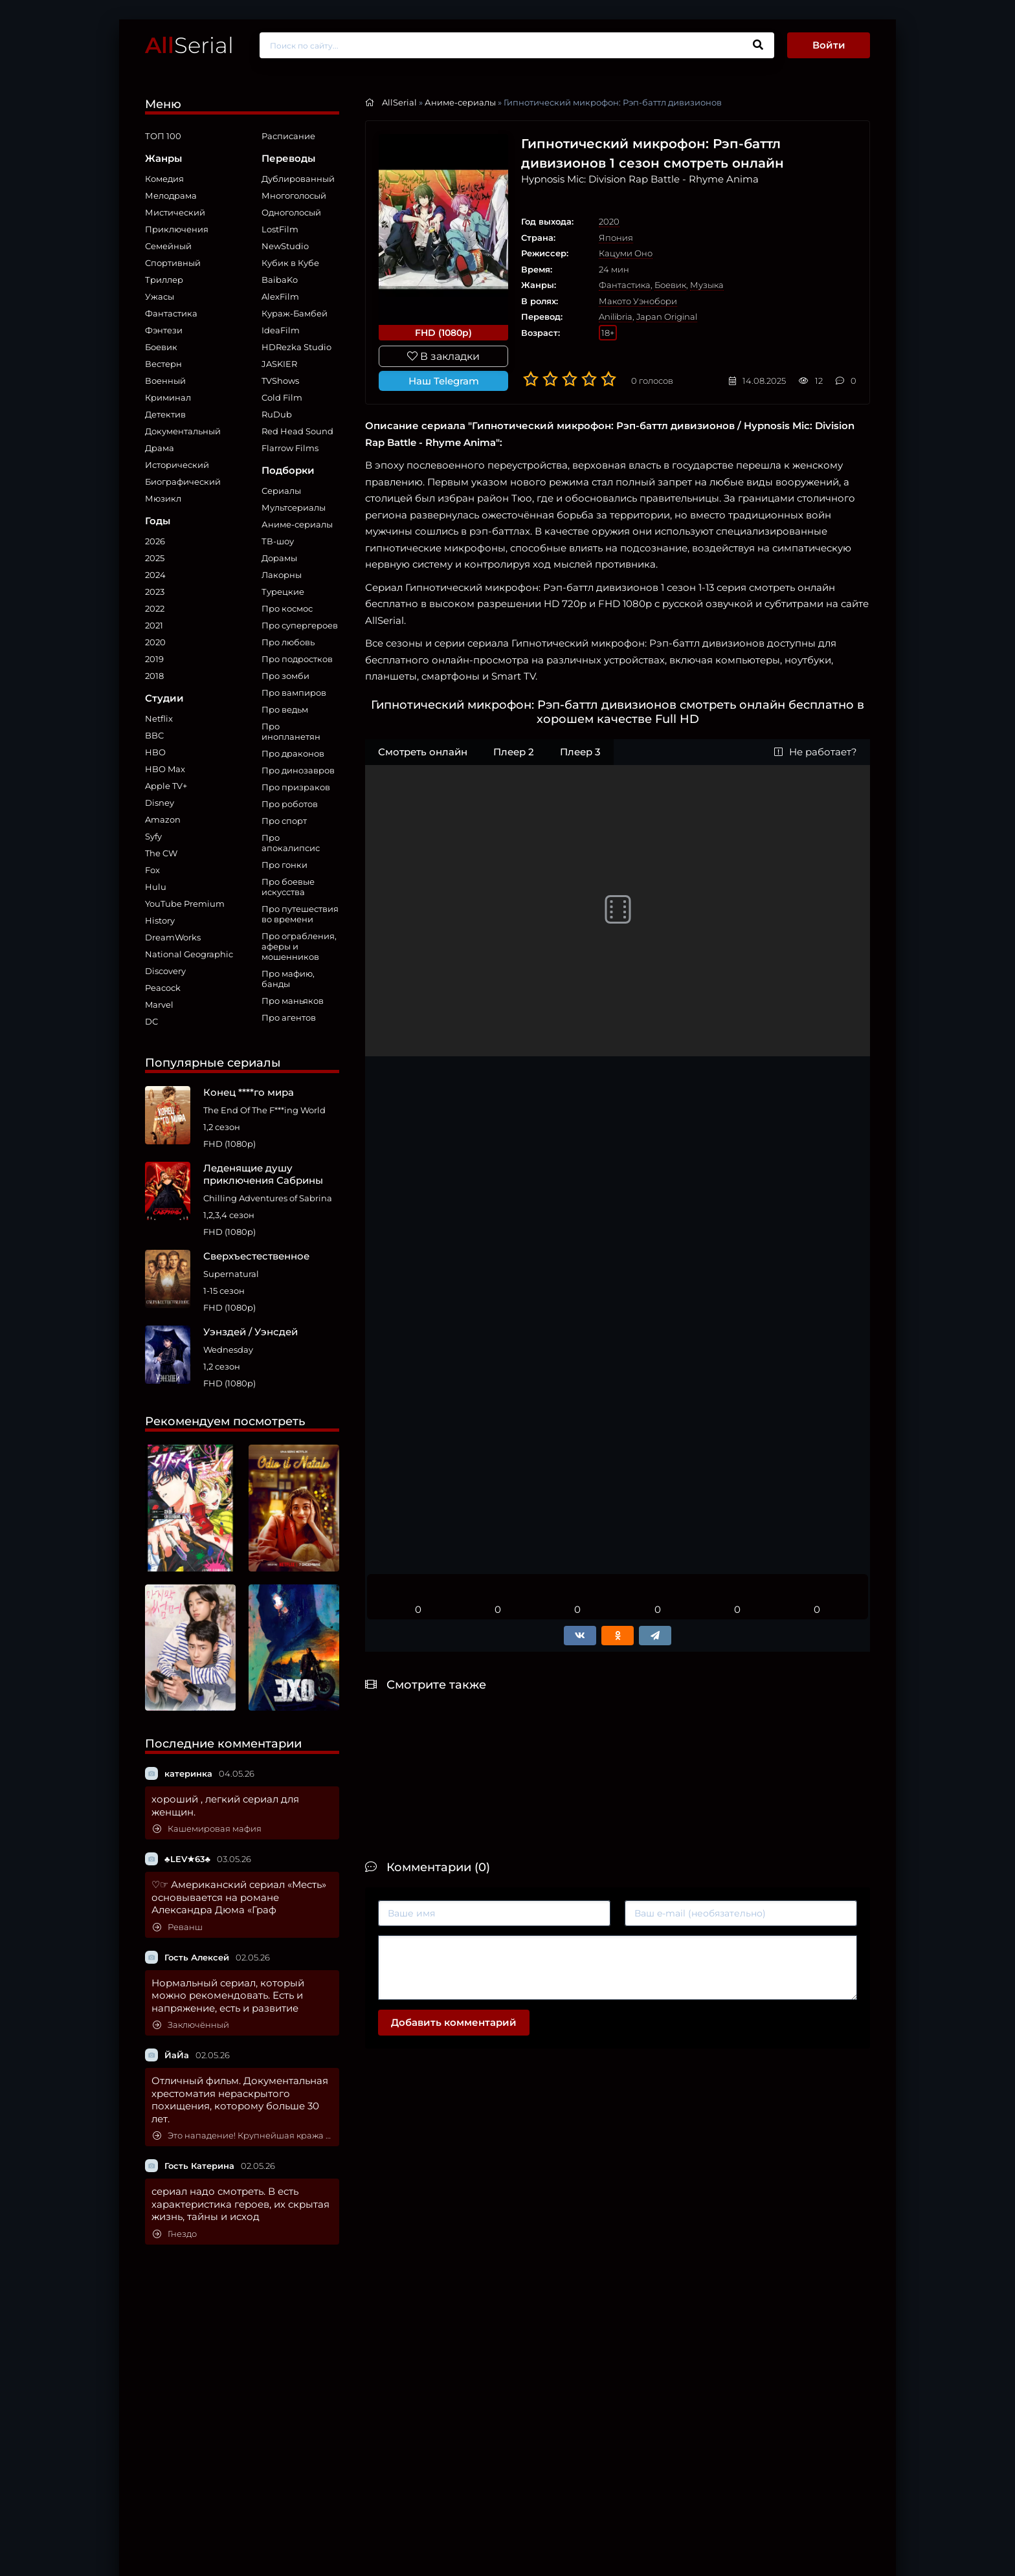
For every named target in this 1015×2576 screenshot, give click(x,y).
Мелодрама (171, 195)
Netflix (159, 718)
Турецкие (283, 591)
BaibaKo (280, 279)
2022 (154, 608)
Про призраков (296, 787)
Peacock (163, 988)
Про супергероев (300, 625)
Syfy (153, 836)
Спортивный (173, 263)
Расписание (288, 136)
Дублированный (298, 178)
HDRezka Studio (296, 347)
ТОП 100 (163, 136)
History (160, 920)
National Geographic (189, 954)
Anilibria (615, 316)
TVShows (280, 380)
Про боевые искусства (288, 886)
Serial (189, 45)
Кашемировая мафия (207, 1829)
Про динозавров (298, 770)
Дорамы (279, 558)
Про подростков (297, 659)
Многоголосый (294, 195)
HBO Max (165, 769)
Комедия (164, 178)
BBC (154, 735)
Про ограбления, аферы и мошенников (299, 946)
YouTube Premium (185, 903)
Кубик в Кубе (290, 263)
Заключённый (191, 2025)
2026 (155, 541)
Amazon (163, 819)
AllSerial (399, 102)
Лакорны (282, 575)
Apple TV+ (166, 786)
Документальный (183, 431)
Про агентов (289, 1017)
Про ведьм (285, 709)
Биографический (183, 481)
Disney (159, 802)
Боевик (161, 347)
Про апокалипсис (291, 842)
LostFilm (280, 229)
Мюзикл (163, 498)
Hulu (155, 887)
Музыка (707, 285)
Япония (616, 237)
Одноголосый (291, 212)
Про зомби (285, 676)
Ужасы (159, 296)
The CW (161, 853)
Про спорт (284, 821)
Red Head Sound (297, 431)
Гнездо (175, 2234)
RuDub (277, 414)
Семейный (168, 246)
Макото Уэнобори (638, 301)
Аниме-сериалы (297, 524)
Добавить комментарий (454, 2022)
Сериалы (281, 490)
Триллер (164, 279)
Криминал (168, 397)
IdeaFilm (281, 330)
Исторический (177, 465)
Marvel (159, 1004)
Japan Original (666, 316)
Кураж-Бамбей (295, 313)
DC (151, 1021)
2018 (154, 676)
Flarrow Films (290, 448)
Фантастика (171, 313)
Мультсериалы (294, 507)
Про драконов (293, 753)
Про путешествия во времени (300, 914)
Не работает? (815, 752)
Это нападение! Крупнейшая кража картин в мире (243, 2135)
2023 (154, 591)
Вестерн (163, 364)
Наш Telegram (443, 381)
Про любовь (288, 642)
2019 (154, 659)
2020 (155, 642)
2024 (155, 575)
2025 (154, 558)
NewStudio (285, 246)
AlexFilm (280, 296)
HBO (155, 752)
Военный (165, 380)
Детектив (165, 414)
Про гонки (284, 865)
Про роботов (290, 804)
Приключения (176, 229)
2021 (154, 625)
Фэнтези (164, 330)
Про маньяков (293, 1000)
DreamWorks (173, 937)
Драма (159, 448)
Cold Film (282, 397)
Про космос (287, 608)
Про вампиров (294, 692)
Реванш (178, 1927)
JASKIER (279, 364)
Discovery (165, 971)
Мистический (175, 212)
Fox (152, 870)
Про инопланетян (291, 731)
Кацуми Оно (625, 253)
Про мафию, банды (288, 978)
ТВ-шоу (278, 541)
